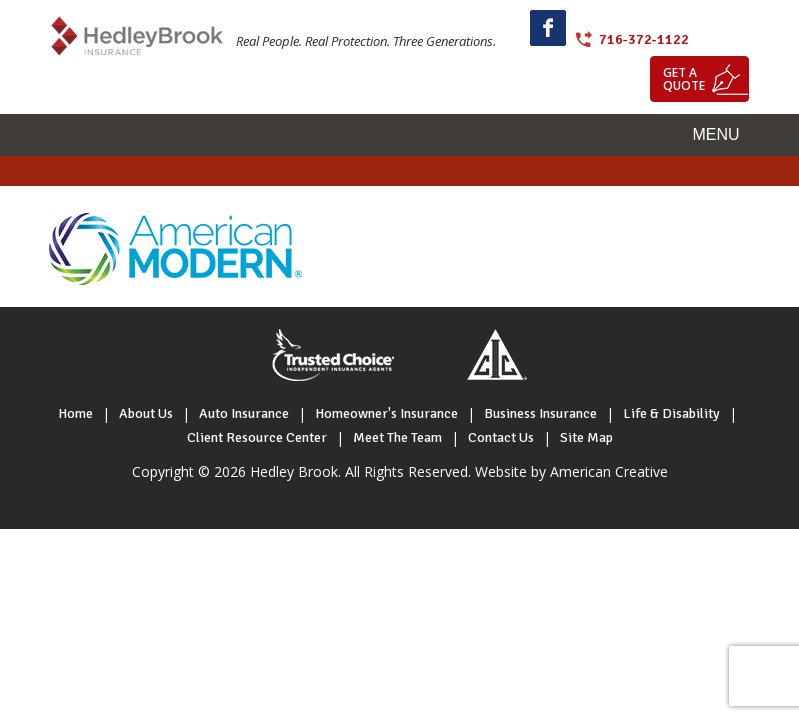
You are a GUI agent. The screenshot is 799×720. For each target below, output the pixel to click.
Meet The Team (397, 437)
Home (75, 413)
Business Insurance (540, 413)
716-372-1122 (644, 39)
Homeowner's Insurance (386, 413)
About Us (146, 413)
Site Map (586, 437)
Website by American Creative (571, 471)
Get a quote (684, 79)
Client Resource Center (257, 437)
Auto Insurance (244, 413)
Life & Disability (671, 413)
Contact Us (501, 437)
